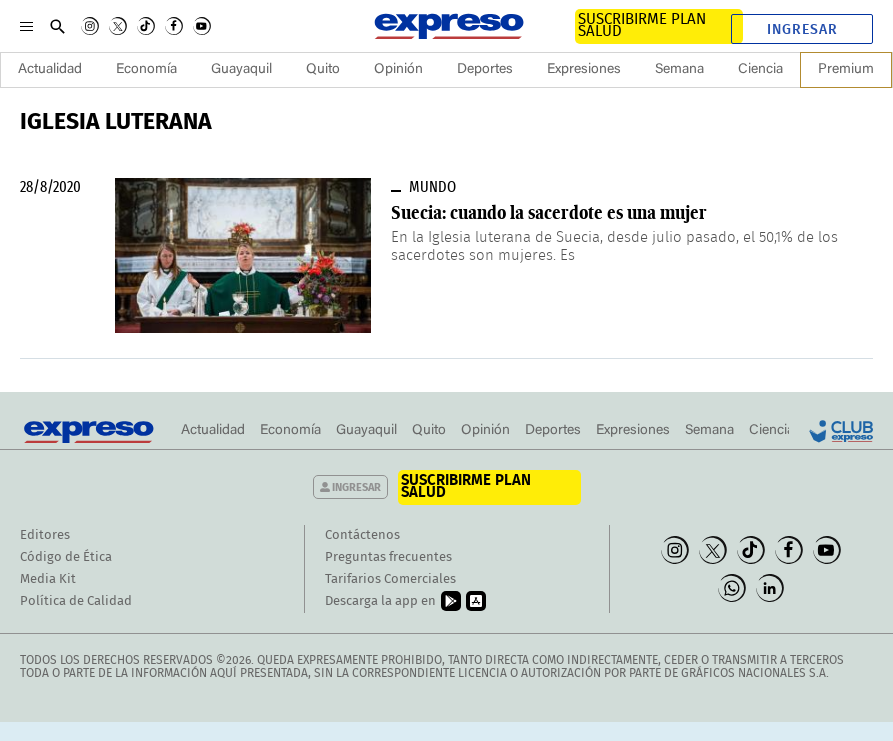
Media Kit (48, 579)
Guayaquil (241, 70)
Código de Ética (66, 557)
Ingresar (802, 30)
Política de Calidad (76, 601)
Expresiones (584, 70)
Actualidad (50, 70)
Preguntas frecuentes (388, 557)
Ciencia (760, 70)
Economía (146, 70)
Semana (679, 70)
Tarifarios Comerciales (390, 579)
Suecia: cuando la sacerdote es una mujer (549, 212)
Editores (45, 535)
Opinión (398, 70)
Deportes (485, 70)
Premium (846, 70)
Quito (323, 70)
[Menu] (26, 26)
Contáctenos (362, 535)
